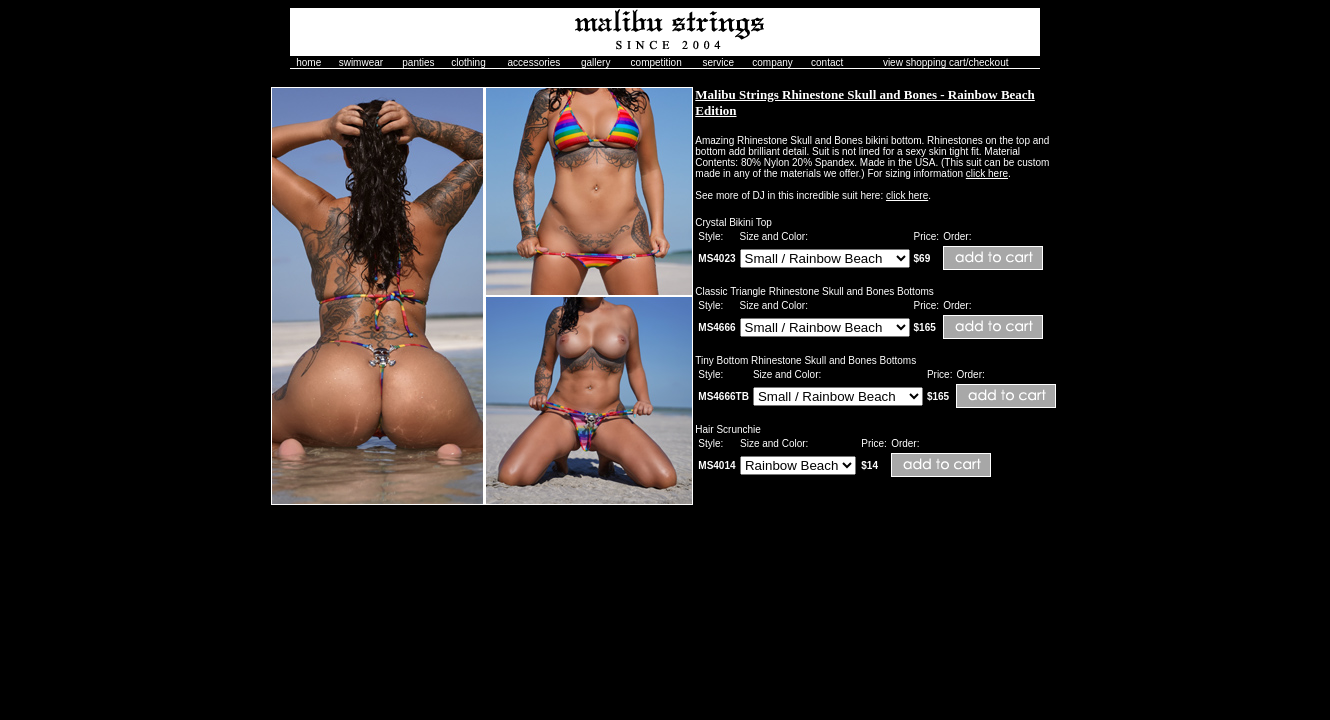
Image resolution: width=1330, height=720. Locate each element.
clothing (468, 62)
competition (656, 62)
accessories (534, 62)
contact (827, 62)
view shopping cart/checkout (946, 62)
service (718, 62)
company (772, 62)
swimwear (361, 62)
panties (418, 62)
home (308, 62)
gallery (595, 62)
